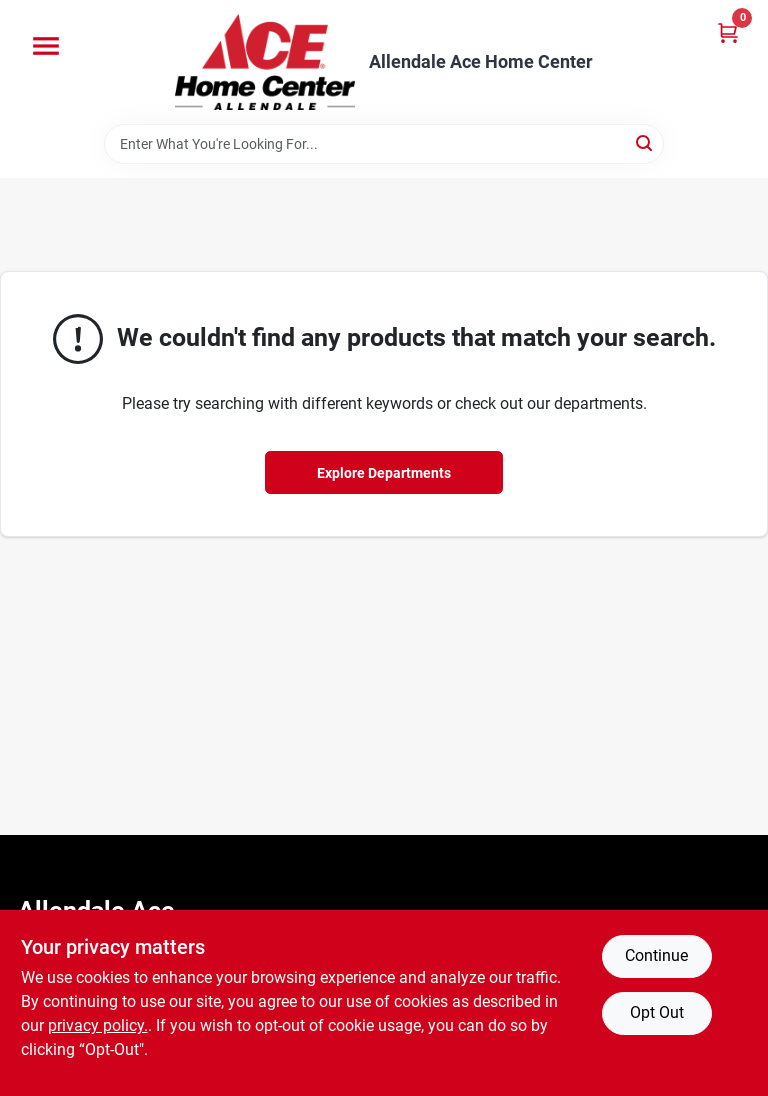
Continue (656, 955)
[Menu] (46, 46)
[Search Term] (384, 144)
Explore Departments (384, 473)
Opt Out (657, 1012)
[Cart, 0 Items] (728, 32)
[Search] (645, 142)
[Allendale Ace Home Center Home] (265, 62)
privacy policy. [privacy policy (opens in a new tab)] (98, 1025)
